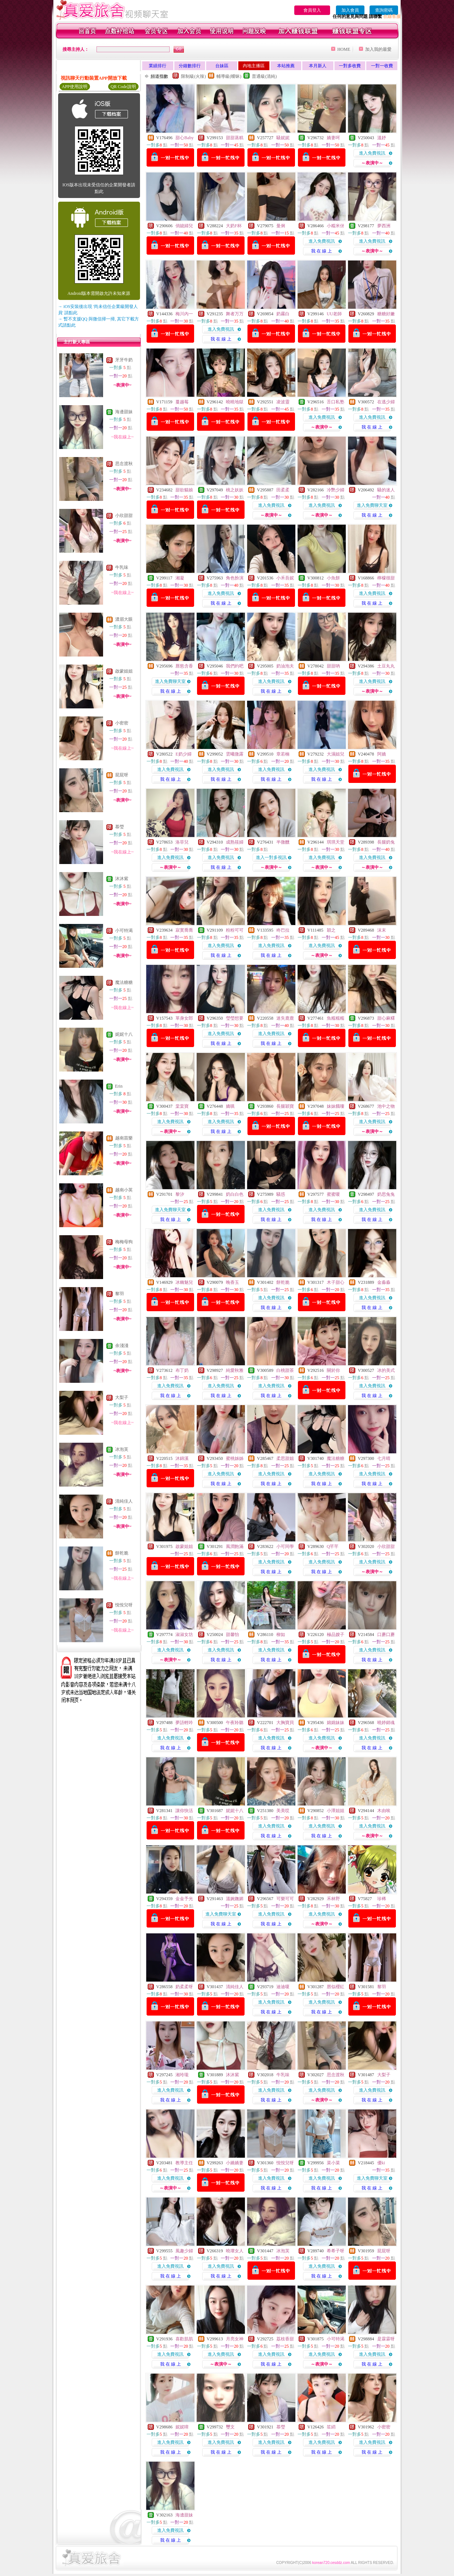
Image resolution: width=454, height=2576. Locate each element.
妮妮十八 (124, 1034)
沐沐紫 (121, 878)
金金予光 (184, 1898)
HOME (343, 49)
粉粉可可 (234, 930)
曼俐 (280, 225)
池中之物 (386, 1106)
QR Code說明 (123, 86)
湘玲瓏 (182, 2074)
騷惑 (280, 1194)
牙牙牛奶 (124, 359)
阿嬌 (381, 754)
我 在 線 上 (321, 251)
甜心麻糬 (386, 1018)
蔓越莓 (182, 401)
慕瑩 (119, 826)
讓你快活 (184, 1810)
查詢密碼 (384, 10)
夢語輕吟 (184, 1722)
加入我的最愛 (378, 49)
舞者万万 (234, 313)
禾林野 (333, 1898)
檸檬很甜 (386, 578)
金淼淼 (383, 1282)
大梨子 (121, 1397)
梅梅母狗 (124, 1241)
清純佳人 (124, 1501)
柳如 (280, 1634)
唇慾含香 (184, 666)
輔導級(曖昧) (228, 76)
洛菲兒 (182, 842)
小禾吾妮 (285, 578)
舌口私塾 (335, 401)
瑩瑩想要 (234, 1018)
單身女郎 (184, 1018)
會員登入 (312, 10)
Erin (119, 1086)
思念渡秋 (124, 463)
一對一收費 (382, 65)
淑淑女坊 (184, 1634)
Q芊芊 (333, 1546)
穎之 (331, 930)
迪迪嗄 (283, 1986)
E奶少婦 (183, 754)
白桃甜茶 (285, 1370)
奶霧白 (283, 313)
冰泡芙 (121, 1449)
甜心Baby (184, 137)
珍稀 (381, 1898)
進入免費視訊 (372, 153)
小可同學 (285, 1546)
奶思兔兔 (386, 1194)
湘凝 (179, 578)
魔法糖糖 (124, 982)
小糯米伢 (335, 225)
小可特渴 (124, 930)
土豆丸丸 (386, 666)
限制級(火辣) (193, 76)
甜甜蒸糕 (234, 137)
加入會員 (350, 10)
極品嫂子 (335, 1634)
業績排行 (157, 65)
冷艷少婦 (335, 489)
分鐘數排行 (190, 65)
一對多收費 (350, 65)
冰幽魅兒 (184, 1282)
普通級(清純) (264, 76)
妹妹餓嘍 (335, 1106)
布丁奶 (182, 1370)
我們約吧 (234, 666)
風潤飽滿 (234, 1546)
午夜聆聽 (234, 1722)
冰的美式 (386, 1370)
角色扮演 (234, 578)
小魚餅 (333, 578)
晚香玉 (232, 1282)
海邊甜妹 (124, 411)
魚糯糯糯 (335, 1018)
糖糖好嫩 (386, 313)
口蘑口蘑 (386, 1634)
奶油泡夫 (285, 666)
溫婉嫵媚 (234, 1898)
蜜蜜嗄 (333, 1194)
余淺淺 (121, 1345)
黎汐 (179, 1194)
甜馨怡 (232, 1634)
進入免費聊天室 (372, 505)
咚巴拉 (283, 930)
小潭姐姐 (335, 1810)
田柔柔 (283, 489)
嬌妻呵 (333, 137)
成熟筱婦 (234, 842)
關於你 (333, 1370)
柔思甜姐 (285, 1458)
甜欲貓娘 (184, 489)
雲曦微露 (234, 754)
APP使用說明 (74, 86)
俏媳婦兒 (184, 225)
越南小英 (124, 1189)
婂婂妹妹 (335, 1722)
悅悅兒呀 (124, 1604)
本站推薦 (286, 65)
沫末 (381, 930)
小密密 (121, 723)
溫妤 (381, 137)
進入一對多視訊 (271, 857)
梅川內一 (184, 313)
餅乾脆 (121, 1553)
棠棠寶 (182, 1106)
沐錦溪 (182, 1458)
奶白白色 (234, 1194)
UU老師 (334, 313)
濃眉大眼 (124, 619)
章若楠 (283, 754)
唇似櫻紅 (335, 1986)
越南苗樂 (124, 1138)
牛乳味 (121, 567)
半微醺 (283, 842)
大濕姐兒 (335, 754)
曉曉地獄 (234, 401)
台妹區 (221, 65)
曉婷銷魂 (386, 1722)
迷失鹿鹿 (285, 1018)
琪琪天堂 (335, 842)
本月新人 (317, 65)
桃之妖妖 (234, 489)
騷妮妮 (283, 137)
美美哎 (283, 1810)
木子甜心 (335, 1282)
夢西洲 (383, 225)
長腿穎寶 (285, 1106)
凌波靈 (283, 401)
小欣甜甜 (124, 515)
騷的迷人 (386, 489)
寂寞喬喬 (184, 930)
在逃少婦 (386, 401)
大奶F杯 (234, 225)
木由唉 (383, 1810)
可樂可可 (285, 1898)
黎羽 (119, 1293)
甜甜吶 (333, 666)
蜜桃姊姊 (234, 1458)
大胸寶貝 (285, 1722)
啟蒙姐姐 (124, 671)
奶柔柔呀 (184, 1986)
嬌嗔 (230, 1106)
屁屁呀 (121, 774)
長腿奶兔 (386, 842)
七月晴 (383, 1458)
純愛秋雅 (234, 1370)
